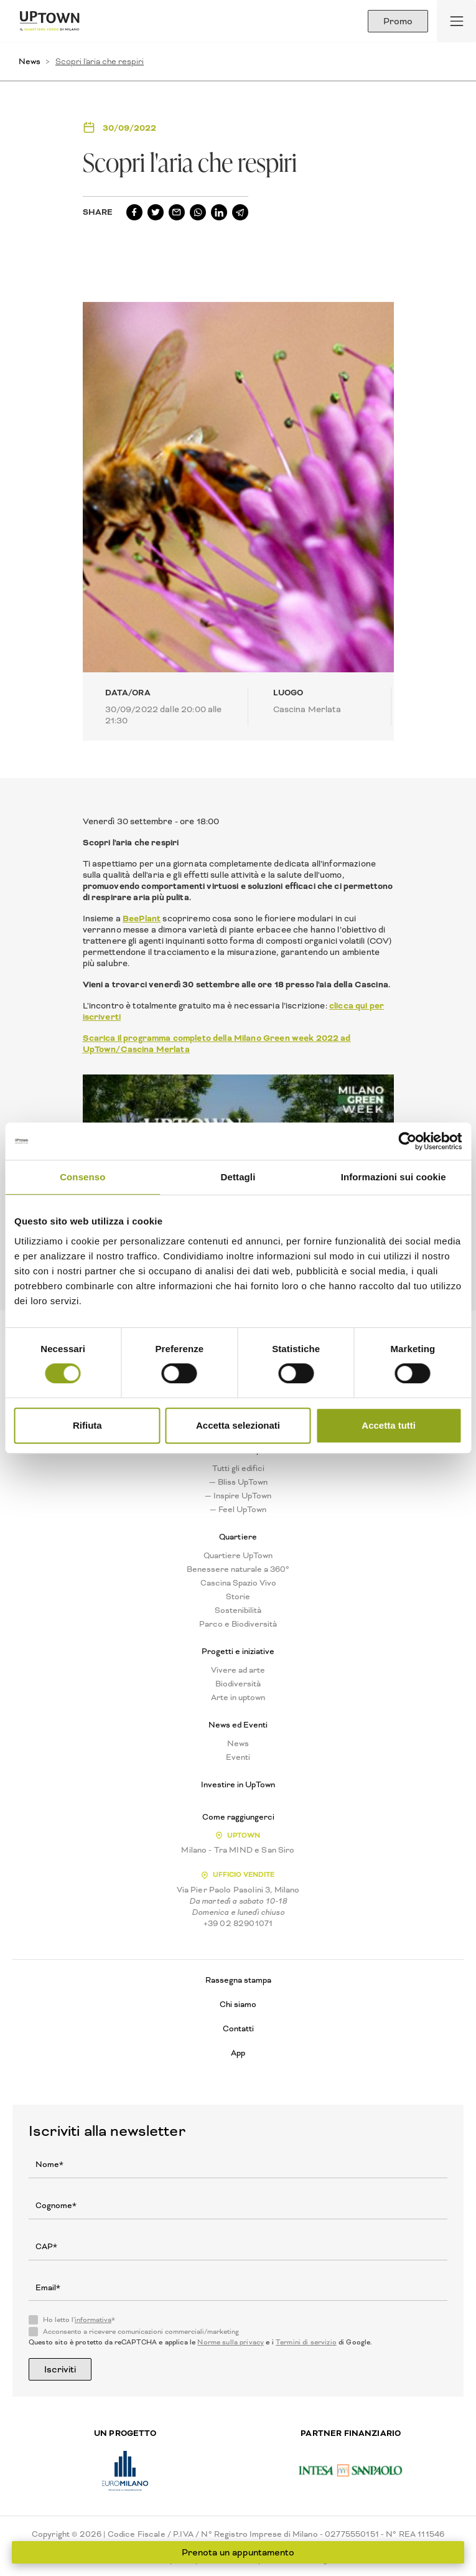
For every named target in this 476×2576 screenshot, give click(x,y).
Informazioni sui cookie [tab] (393, 1177)
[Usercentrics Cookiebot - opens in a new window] (407, 1141)
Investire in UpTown (238, 1784)
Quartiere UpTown (238, 1555)
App (238, 2052)
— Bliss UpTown (238, 1482)
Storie (238, 1596)
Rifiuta (87, 1425)
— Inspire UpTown (238, 1496)
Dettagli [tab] (238, 1177)
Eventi (238, 1757)
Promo (398, 21)
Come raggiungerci (238, 1817)
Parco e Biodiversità (238, 1624)
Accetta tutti (389, 1425)
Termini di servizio (306, 2342)
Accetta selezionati (238, 1425)
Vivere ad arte (238, 1670)
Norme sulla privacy (230, 2342)
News (29, 61)
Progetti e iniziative (238, 1651)
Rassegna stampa (238, 1980)
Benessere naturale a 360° (238, 1569)
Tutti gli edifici (238, 1468)
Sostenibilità (238, 1610)
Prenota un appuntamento (238, 2552)
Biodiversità (238, 1684)
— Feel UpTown (238, 1509)
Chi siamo (238, 2004)
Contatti (238, 2028)
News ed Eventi (238, 1725)
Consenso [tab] (82, 1177)
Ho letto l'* (79, 2320)
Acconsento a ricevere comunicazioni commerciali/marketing (141, 2332)
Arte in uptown (238, 1697)
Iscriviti (60, 2369)
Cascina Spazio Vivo (238, 1583)
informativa (93, 2320)
